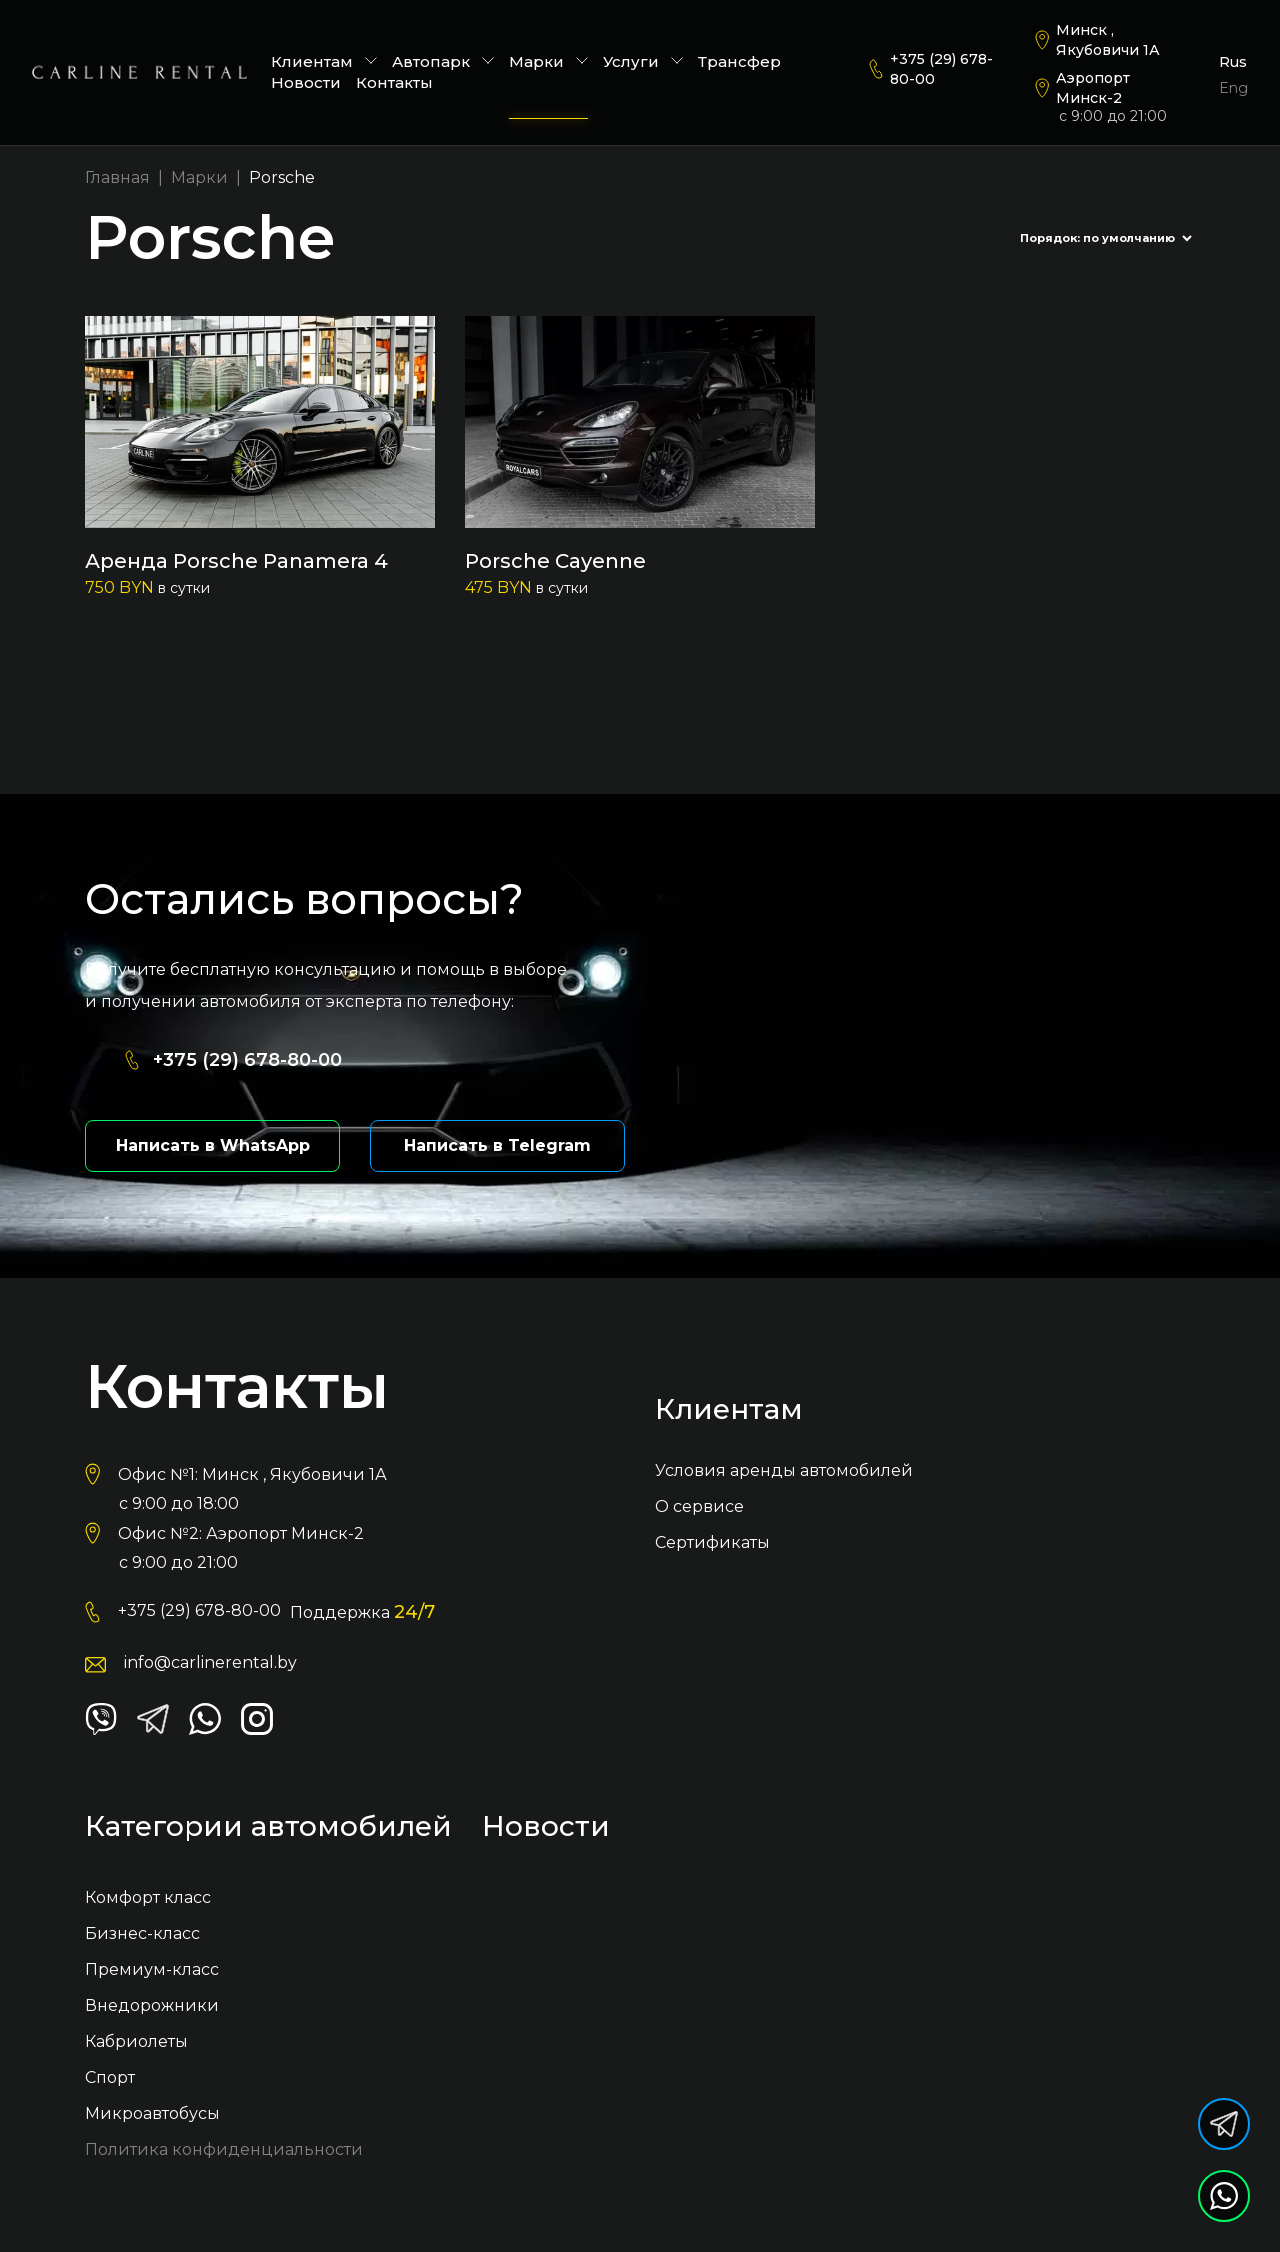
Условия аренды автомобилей (784, 1472)
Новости (306, 82)
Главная (117, 177)
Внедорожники (152, 2007)
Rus (1233, 62)
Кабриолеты (136, 2043)
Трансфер (739, 61)
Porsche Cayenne (555, 561)
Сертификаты (712, 1544)
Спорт (110, 2079)
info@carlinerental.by (210, 1664)
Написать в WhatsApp (213, 1147)
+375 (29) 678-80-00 (941, 69)
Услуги (643, 61)
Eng (1233, 88)
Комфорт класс (148, 1899)
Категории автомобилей (268, 1829)
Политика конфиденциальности (224, 2151)
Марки (548, 61)
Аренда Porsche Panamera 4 (236, 561)
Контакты (394, 82)
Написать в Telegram (497, 1147)
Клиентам (324, 61)
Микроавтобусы (152, 2115)
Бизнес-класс (142, 1935)
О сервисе (699, 1508)
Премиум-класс (152, 1971)
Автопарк (443, 61)
